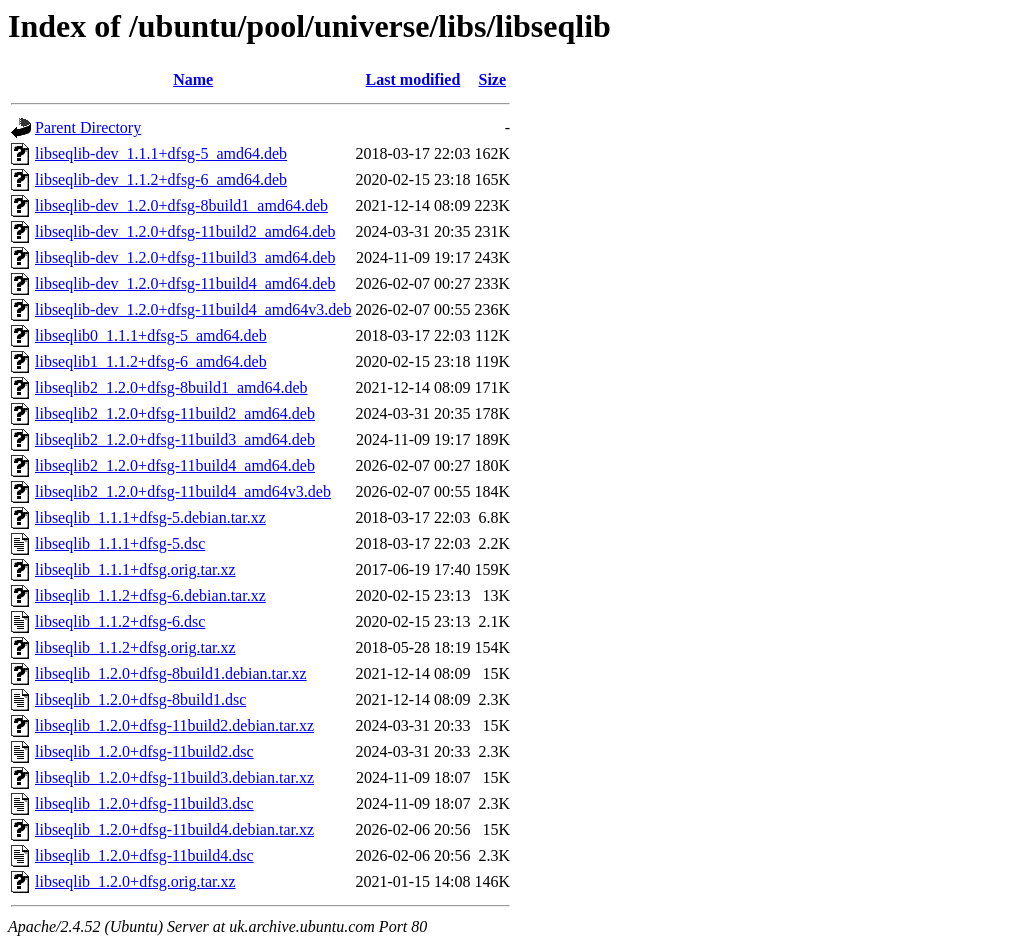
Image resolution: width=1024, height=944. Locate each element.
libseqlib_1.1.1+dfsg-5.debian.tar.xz (150, 517)
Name (193, 79)
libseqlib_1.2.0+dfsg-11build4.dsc (144, 855)
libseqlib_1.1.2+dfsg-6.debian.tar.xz (150, 595)
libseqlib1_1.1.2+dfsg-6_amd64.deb (151, 361)
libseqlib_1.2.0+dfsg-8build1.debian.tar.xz (171, 673)
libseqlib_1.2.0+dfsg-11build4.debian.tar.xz (174, 829)
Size (493, 79)
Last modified (413, 79)
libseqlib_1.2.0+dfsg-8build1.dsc (140, 699)
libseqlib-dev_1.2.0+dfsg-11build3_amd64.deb (185, 257)
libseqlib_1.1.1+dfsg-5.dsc (120, 543)
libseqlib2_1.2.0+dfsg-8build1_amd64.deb (171, 387)
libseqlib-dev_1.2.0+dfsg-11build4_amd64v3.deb (193, 309)
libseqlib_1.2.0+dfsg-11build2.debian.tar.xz (174, 725)
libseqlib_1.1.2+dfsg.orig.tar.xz (135, 647)
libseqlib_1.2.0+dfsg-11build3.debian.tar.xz (174, 777)
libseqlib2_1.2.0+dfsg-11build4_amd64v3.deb (183, 491)
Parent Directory (88, 127)
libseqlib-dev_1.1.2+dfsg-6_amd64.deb (161, 179)
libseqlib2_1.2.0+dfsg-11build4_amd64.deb (175, 465)
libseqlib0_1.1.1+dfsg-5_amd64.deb (151, 335)
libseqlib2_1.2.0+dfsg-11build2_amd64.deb (175, 413)
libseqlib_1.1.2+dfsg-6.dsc (120, 621)
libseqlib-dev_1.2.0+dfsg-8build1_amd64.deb (181, 205)
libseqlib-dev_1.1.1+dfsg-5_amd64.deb (161, 153)
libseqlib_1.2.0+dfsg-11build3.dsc (144, 803)
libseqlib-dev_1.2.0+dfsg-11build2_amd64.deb (185, 231)
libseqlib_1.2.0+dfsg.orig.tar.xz (135, 881)
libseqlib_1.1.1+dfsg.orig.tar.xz (135, 569)
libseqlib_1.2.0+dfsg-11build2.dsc (144, 751)
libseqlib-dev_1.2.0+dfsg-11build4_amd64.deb (185, 283)
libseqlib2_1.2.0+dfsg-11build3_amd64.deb (175, 439)
